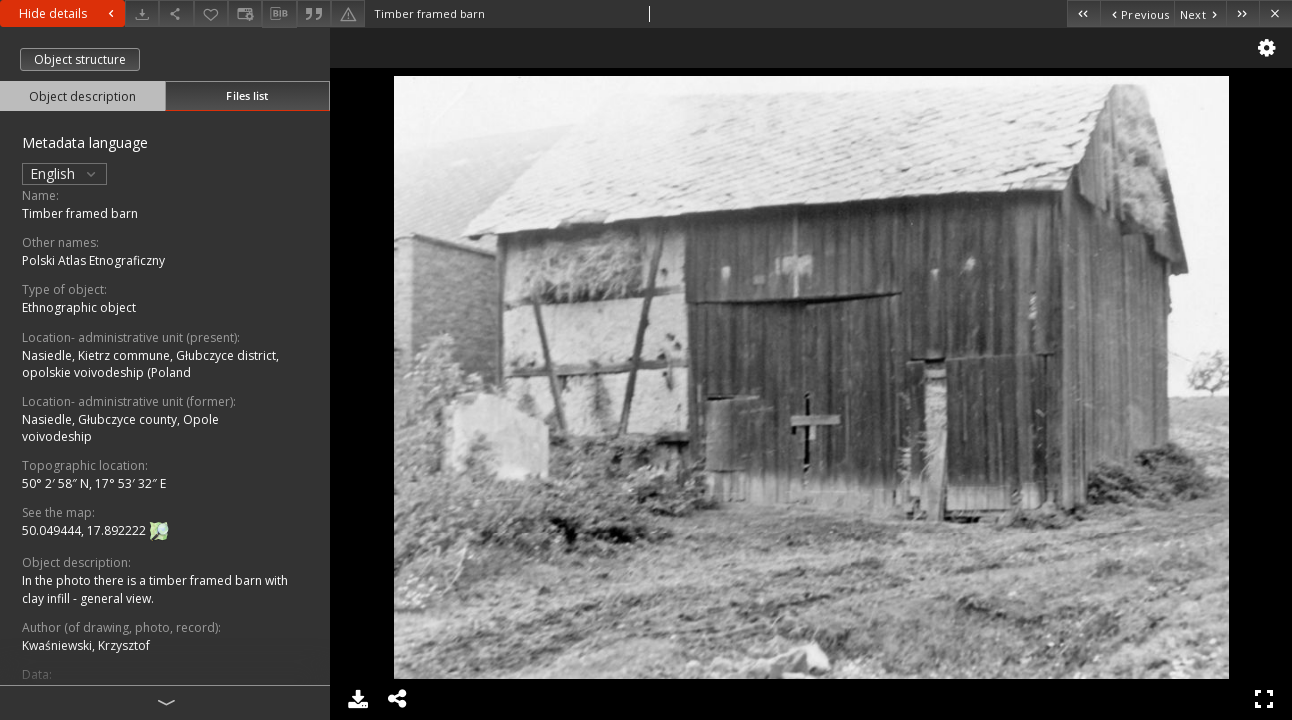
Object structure (80, 59)
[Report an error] (348, 13)
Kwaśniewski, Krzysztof (86, 645)
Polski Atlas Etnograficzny (93, 260)
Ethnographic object (79, 307)
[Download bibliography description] (279, 14)
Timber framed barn (80, 213)
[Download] (142, 13)
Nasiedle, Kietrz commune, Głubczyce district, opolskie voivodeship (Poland (150, 364)
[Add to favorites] (211, 13)
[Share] (176, 13)
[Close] (1275, 13)
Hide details (69, 13)
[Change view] (245, 13)
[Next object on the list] (1200, 13)
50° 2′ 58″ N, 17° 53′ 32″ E (94, 483)
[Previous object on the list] (1137, 13)
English (64, 173)
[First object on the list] (1083, 13)
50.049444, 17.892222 (85, 531)
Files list (247, 95)
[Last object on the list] (1242, 13)
